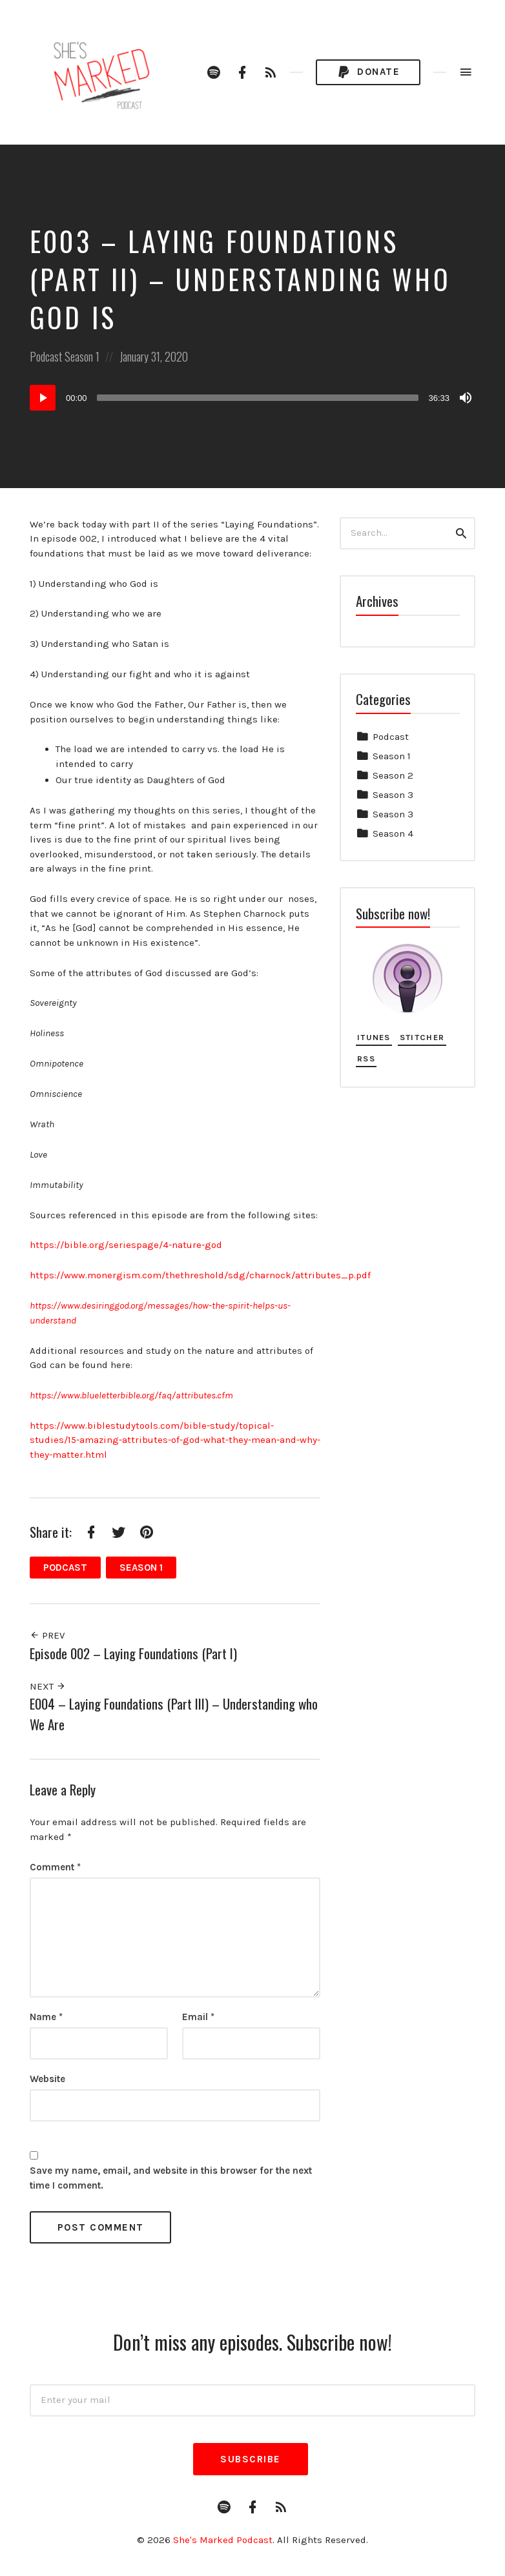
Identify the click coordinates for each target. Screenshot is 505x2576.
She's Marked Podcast (223, 2540)
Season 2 (393, 775)
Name (46, 2017)
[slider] (258, 397)
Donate (368, 72)
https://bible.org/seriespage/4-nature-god (126, 1245)
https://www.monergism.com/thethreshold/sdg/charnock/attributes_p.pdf (200, 1275)
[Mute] (465, 398)
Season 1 (82, 356)
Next (48, 1686)
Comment (55, 1867)
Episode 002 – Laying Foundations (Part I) (133, 1653)
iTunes (374, 1037)
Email (198, 2017)
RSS (366, 1058)
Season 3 (393, 795)
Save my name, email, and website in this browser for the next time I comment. (171, 2178)
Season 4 (393, 833)
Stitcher (422, 1037)
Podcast (46, 356)
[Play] (43, 398)
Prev (47, 1635)
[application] (252, 398)
